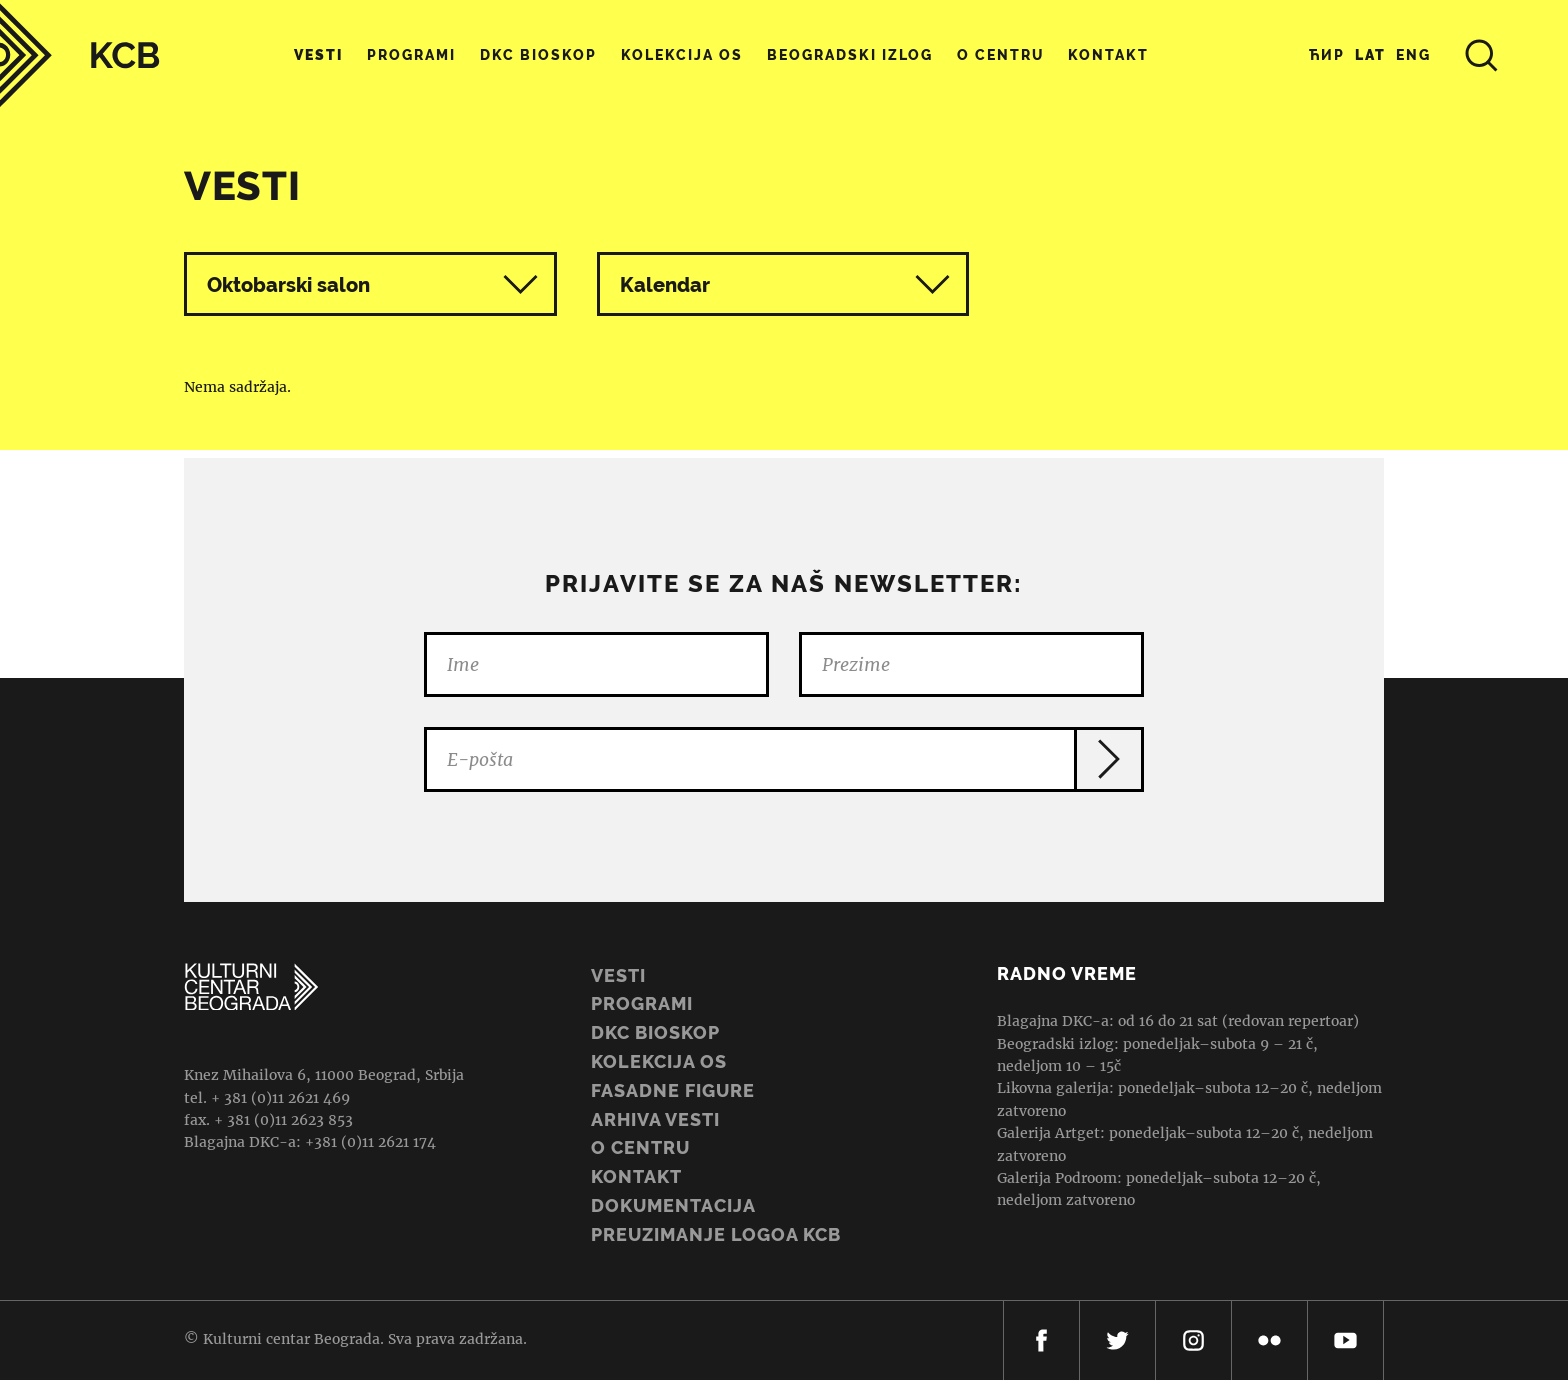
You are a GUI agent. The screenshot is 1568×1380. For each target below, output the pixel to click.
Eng (1413, 55)
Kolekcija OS (682, 55)
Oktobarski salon (288, 285)
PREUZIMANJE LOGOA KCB (716, 1234)
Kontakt (1108, 55)
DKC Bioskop (538, 55)
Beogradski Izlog (850, 55)
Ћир (1327, 55)
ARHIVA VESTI (655, 1119)
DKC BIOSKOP (655, 1032)
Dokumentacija (673, 1205)
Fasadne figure (673, 1090)
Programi (411, 55)
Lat (1370, 55)
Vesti (318, 55)
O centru (1000, 55)
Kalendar (785, 284)
